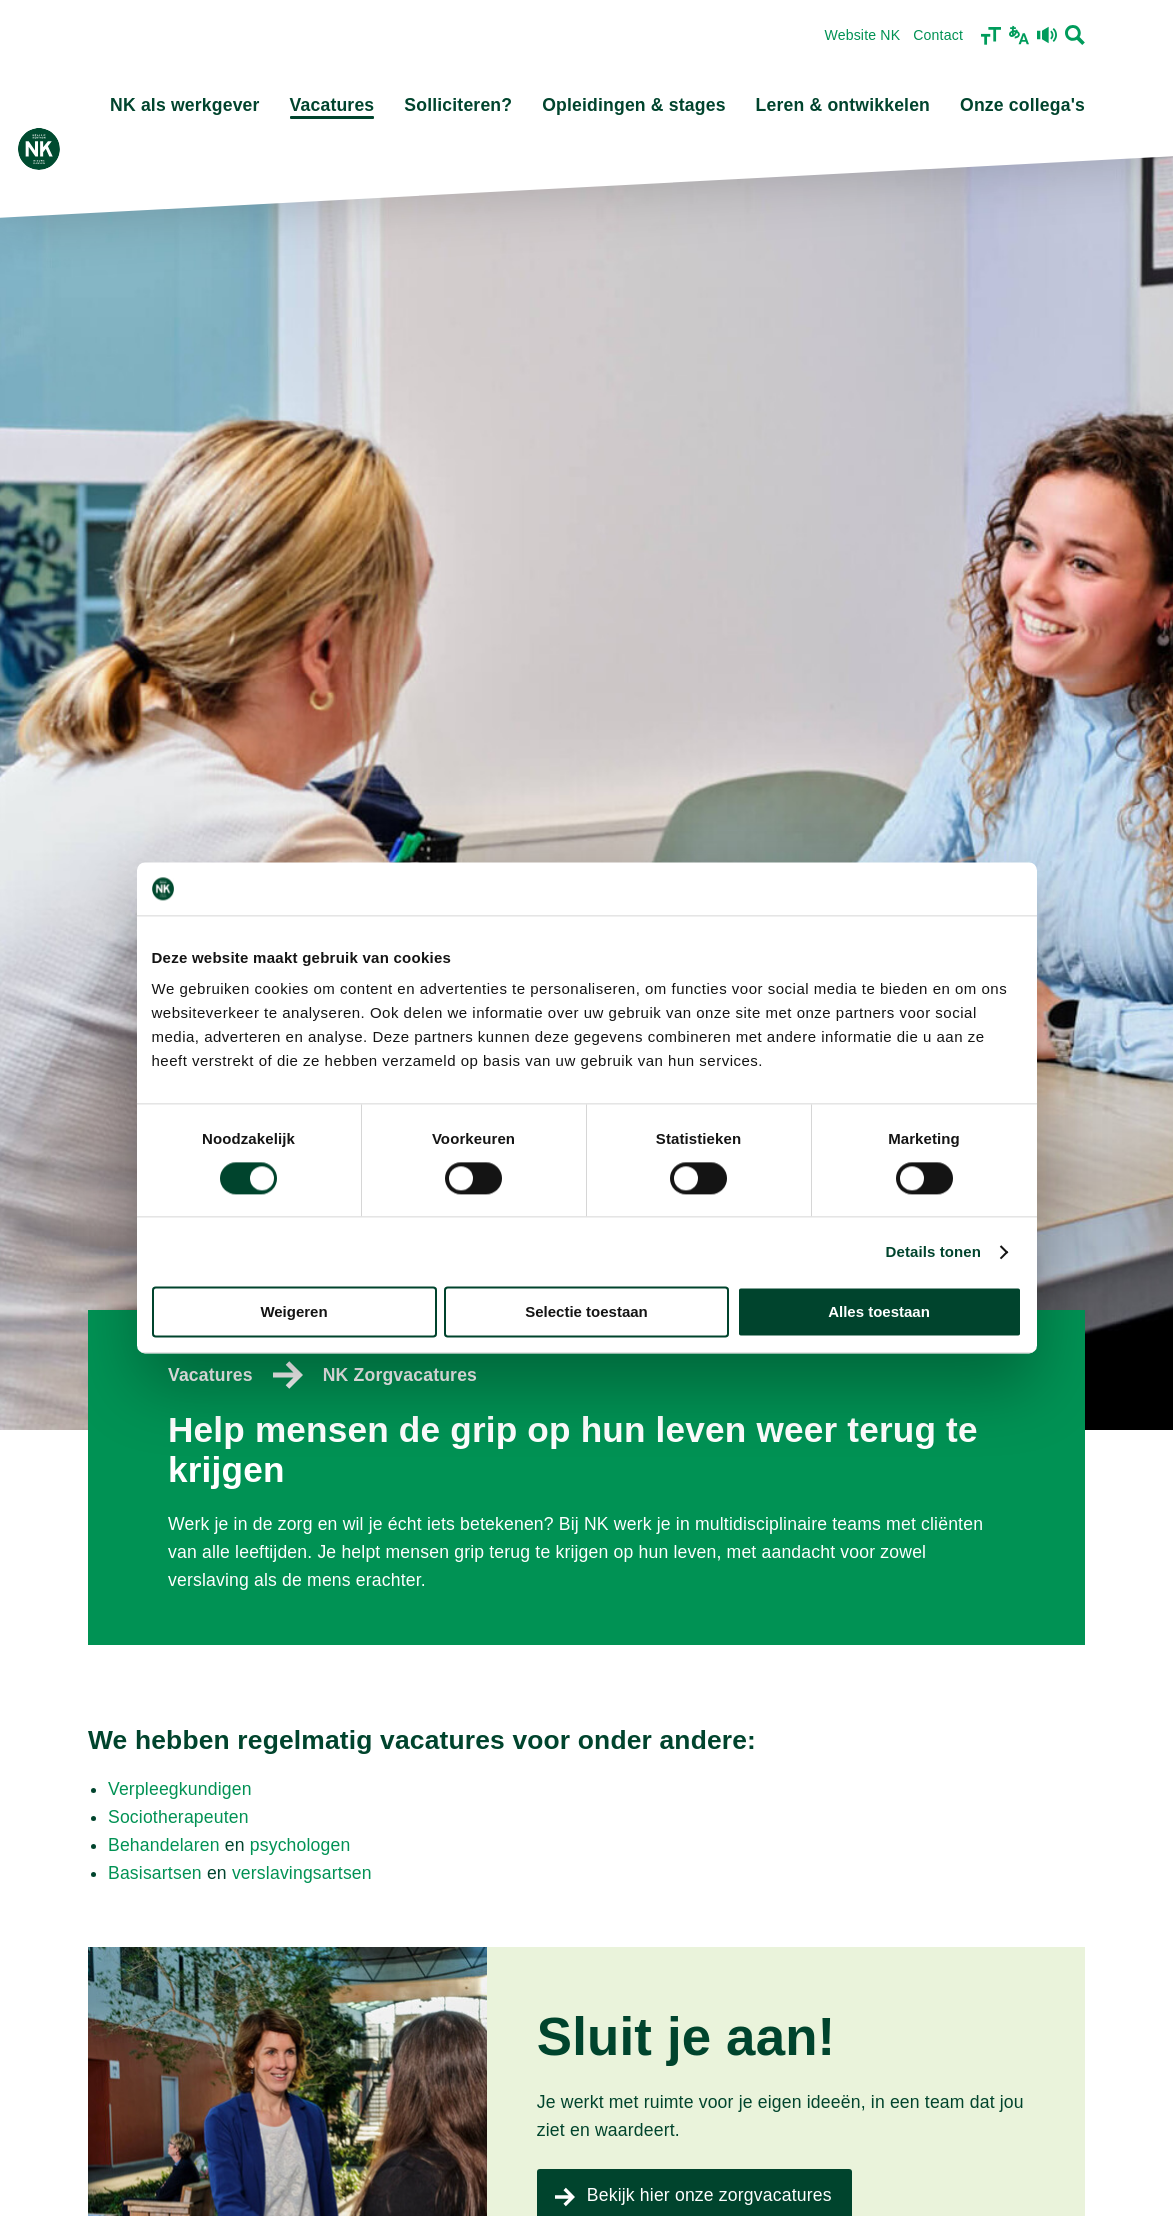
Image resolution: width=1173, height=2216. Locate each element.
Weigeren (293, 1312)
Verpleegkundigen (180, 1789)
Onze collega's (1022, 105)
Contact (938, 35)
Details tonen (933, 1251)
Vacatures (332, 105)
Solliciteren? (458, 105)
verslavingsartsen (302, 1873)
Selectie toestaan (586, 1312)
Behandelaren (164, 1845)
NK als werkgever (185, 105)
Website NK (862, 35)
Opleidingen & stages (633, 105)
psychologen (300, 1845)
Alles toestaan (879, 1312)
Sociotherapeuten (178, 1817)
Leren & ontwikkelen (843, 105)
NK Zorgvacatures (400, 1375)
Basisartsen (155, 1873)
